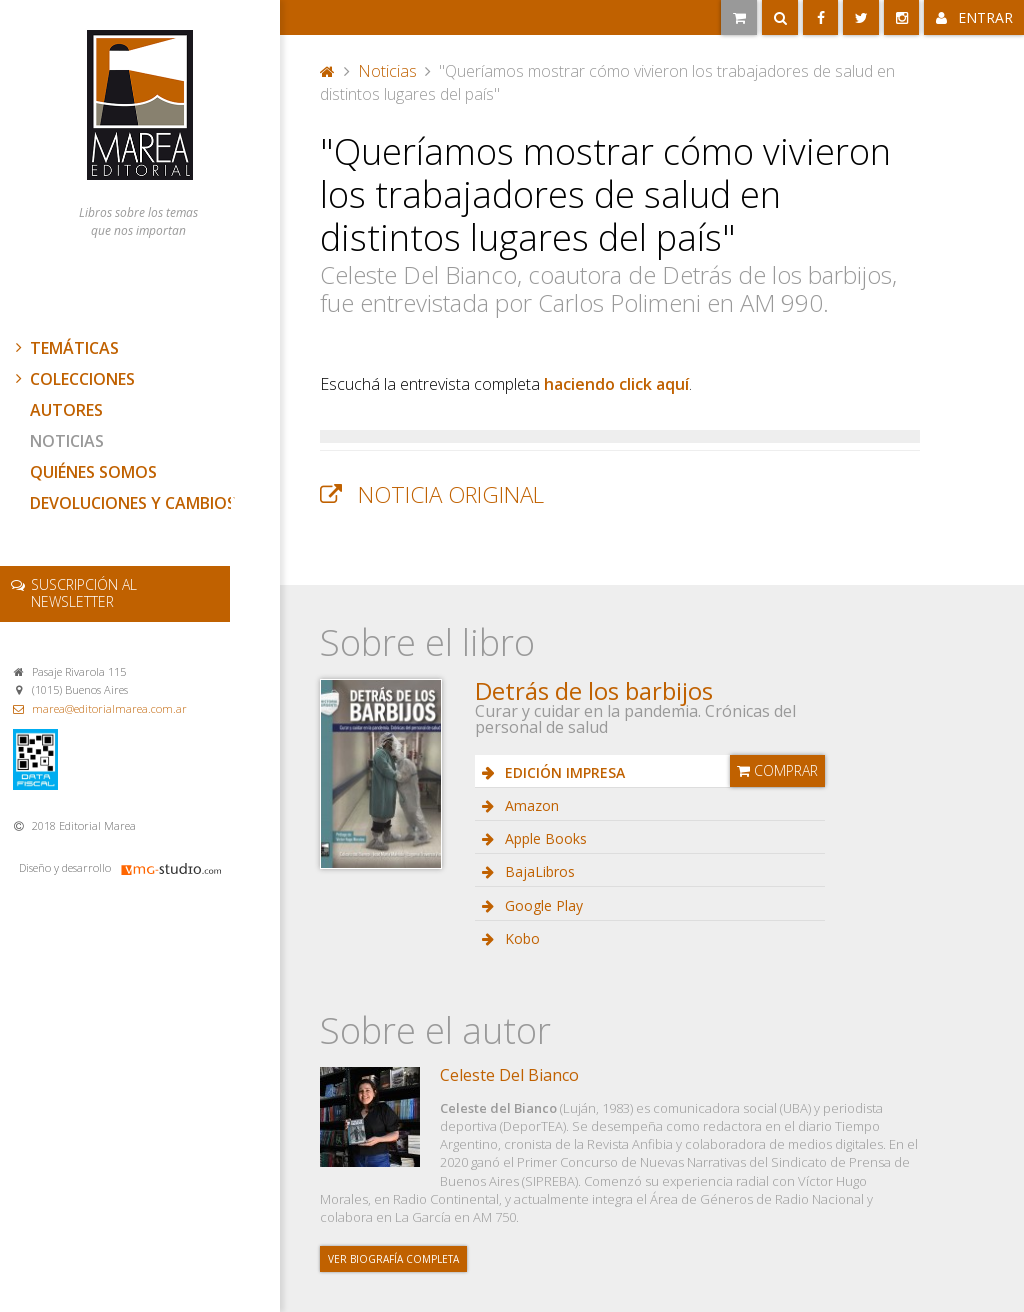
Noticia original (451, 494)
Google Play (542, 905)
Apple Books (544, 838)
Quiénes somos (93, 472)
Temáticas (65, 348)
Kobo (520, 938)
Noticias (67, 441)
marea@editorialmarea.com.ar (109, 708)
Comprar (777, 770)
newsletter (84, 593)
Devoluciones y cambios (133, 503)
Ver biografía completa (393, 1259)
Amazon (530, 805)
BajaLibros (538, 871)
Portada (328, 71)
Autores (66, 410)
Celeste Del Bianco (509, 1075)
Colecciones (73, 379)
